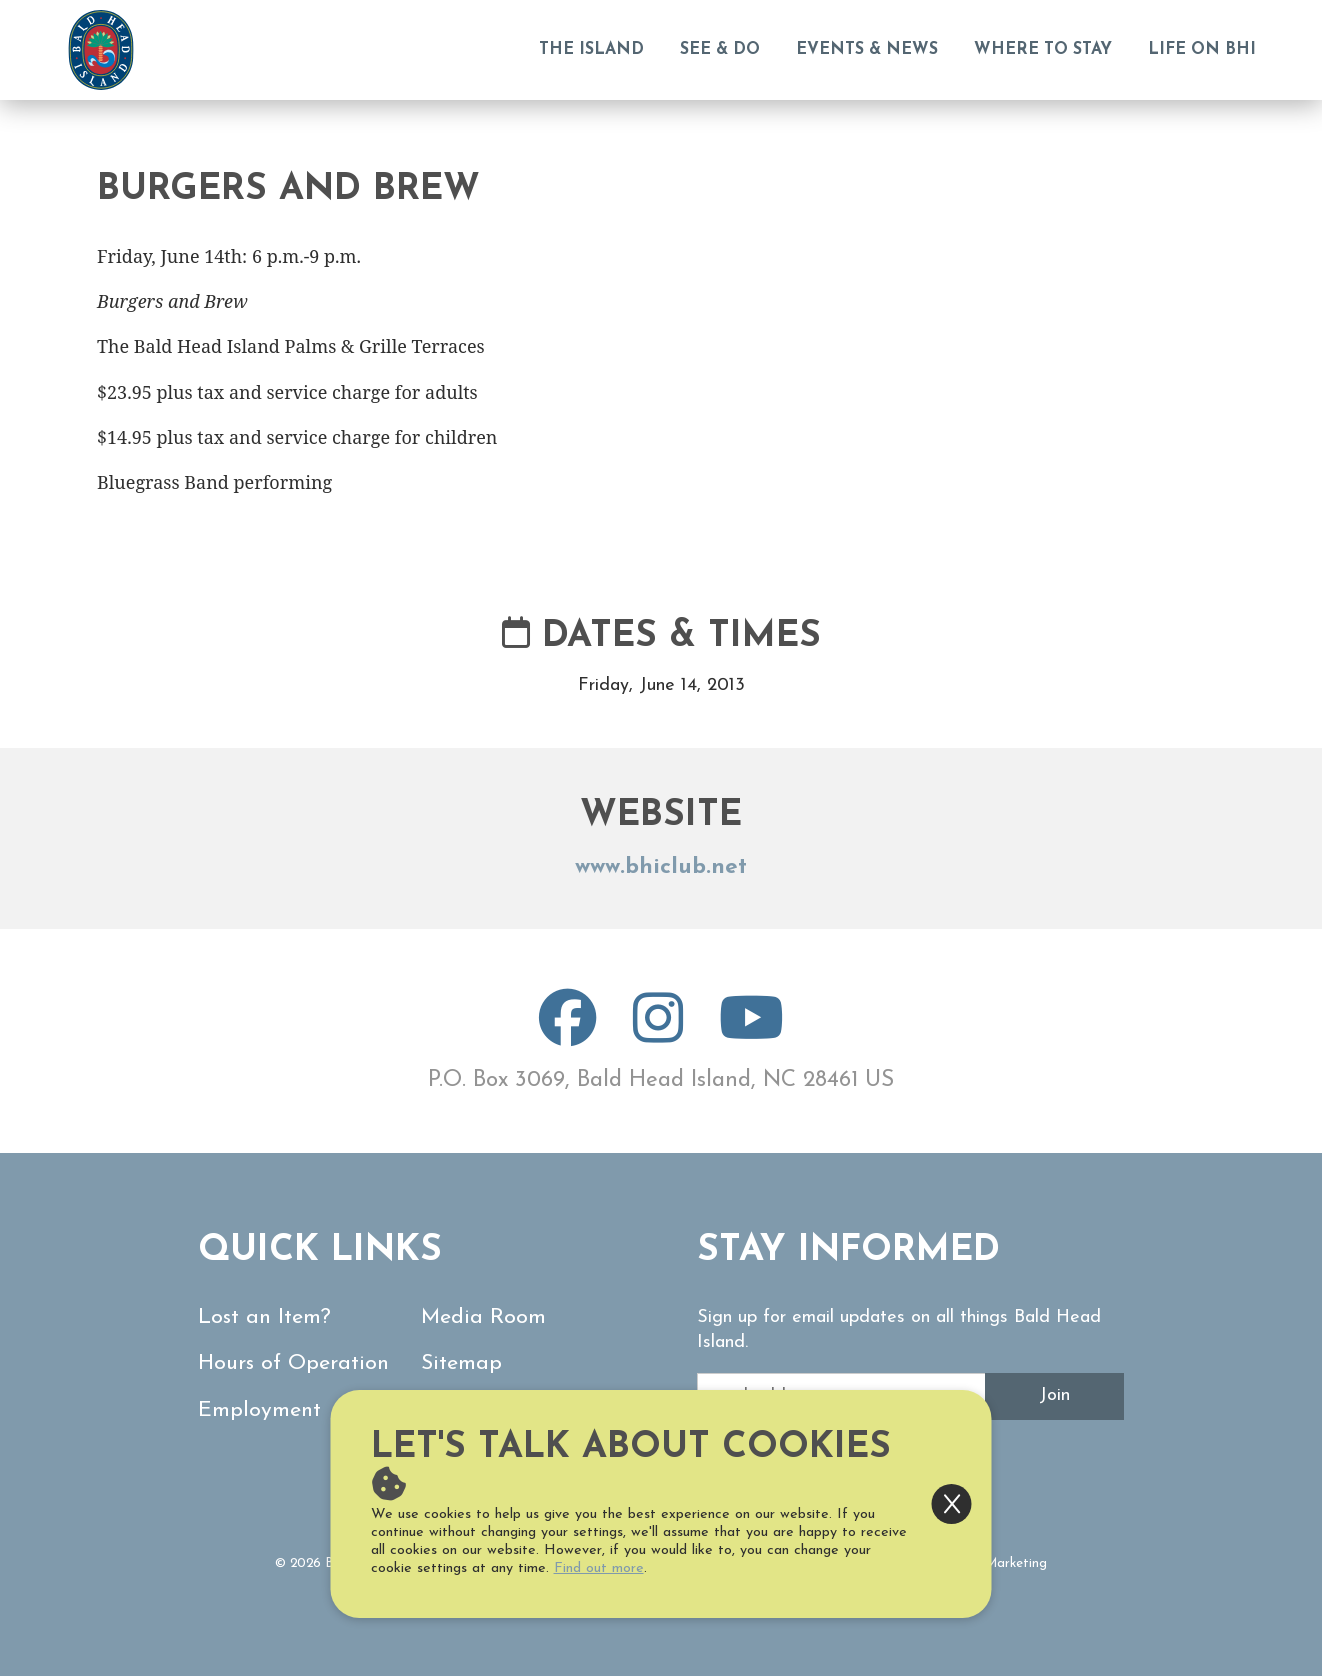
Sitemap (461, 1363)
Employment (259, 1410)
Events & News (867, 50)
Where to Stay (1043, 50)
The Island (591, 50)
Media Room (483, 1317)
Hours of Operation (293, 1363)
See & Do (720, 50)
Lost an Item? (264, 1317)
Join (1054, 1395)
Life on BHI (1202, 50)
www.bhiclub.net (661, 867)
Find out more (599, 1568)
